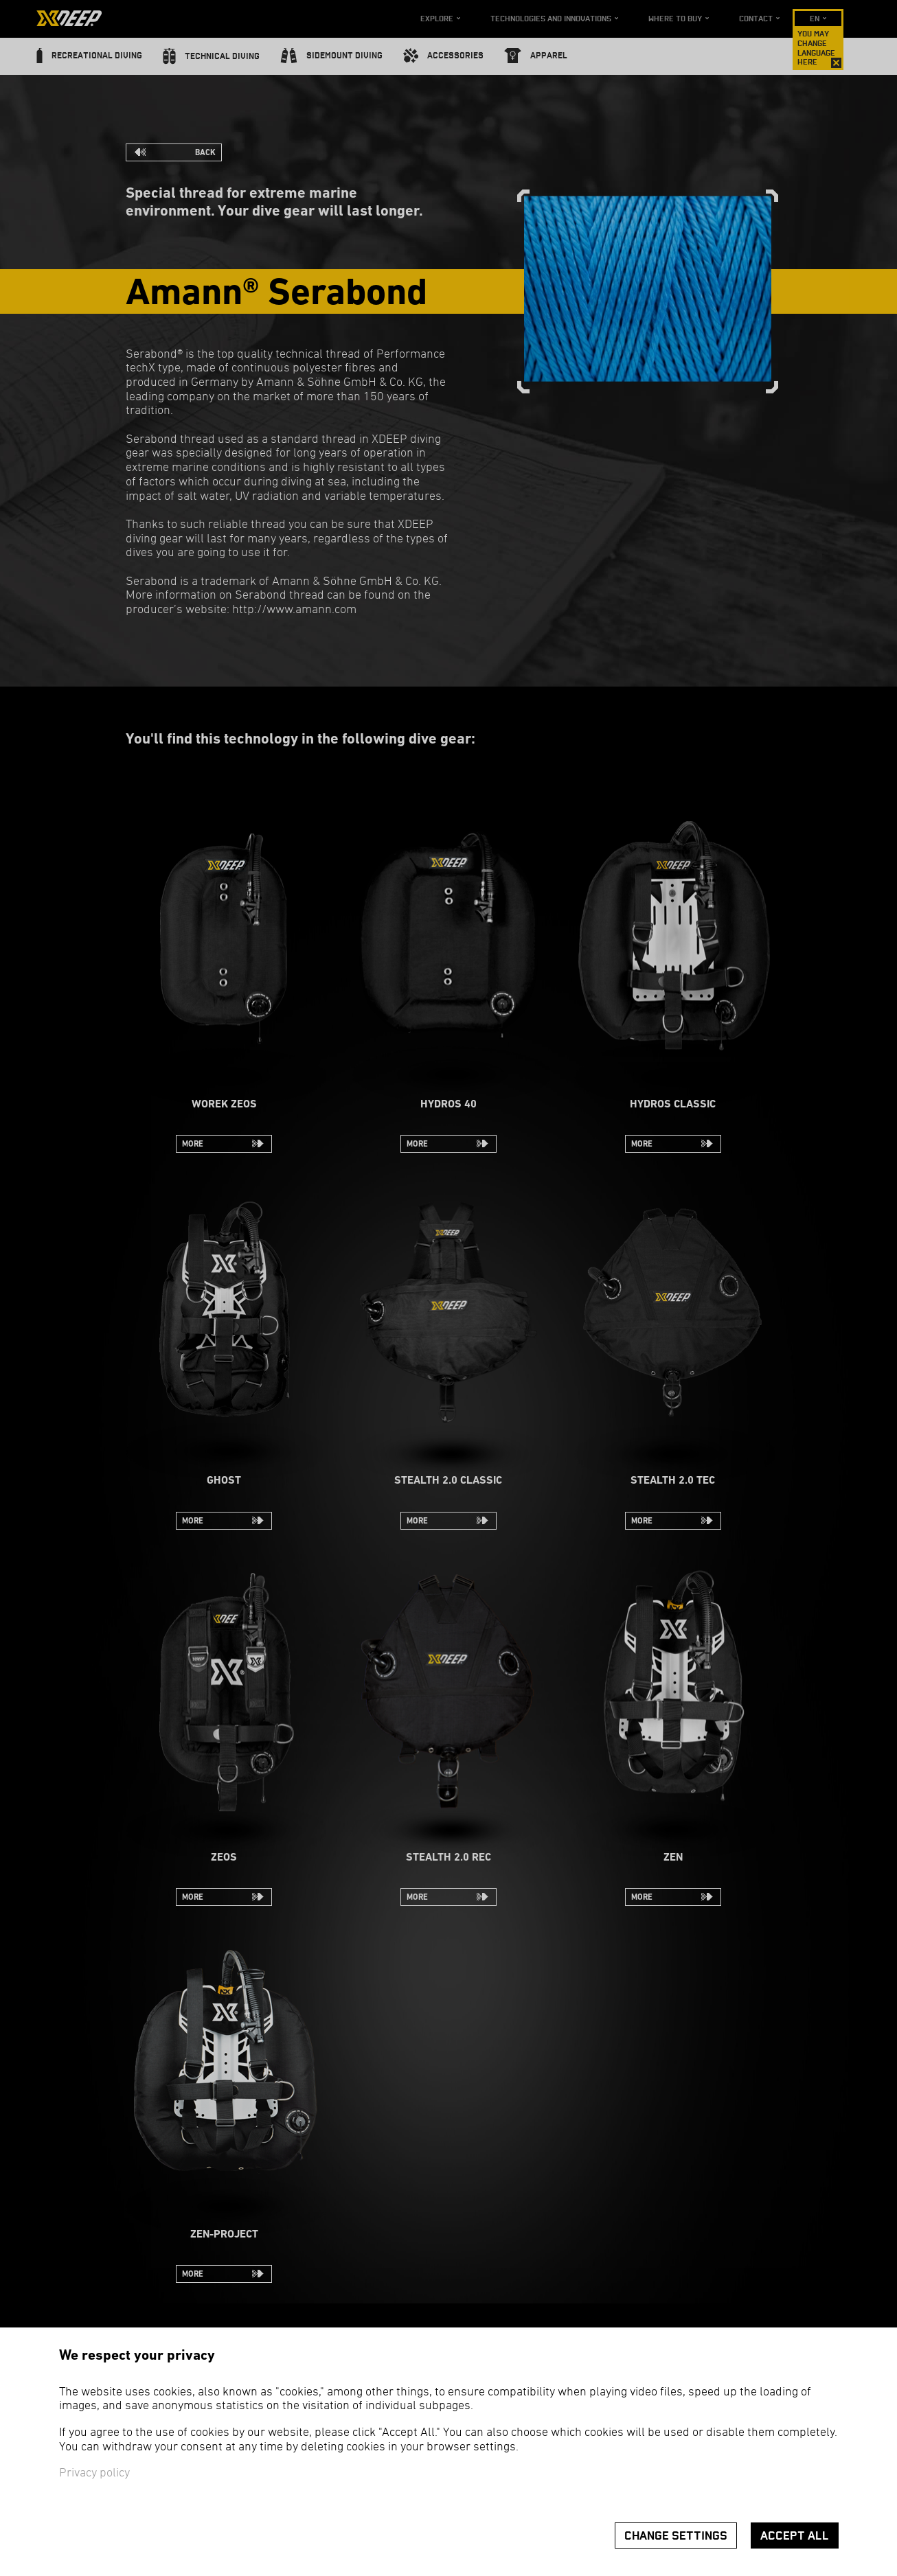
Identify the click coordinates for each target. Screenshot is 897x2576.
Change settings (675, 2536)
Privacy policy (94, 2473)
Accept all (794, 2536)
